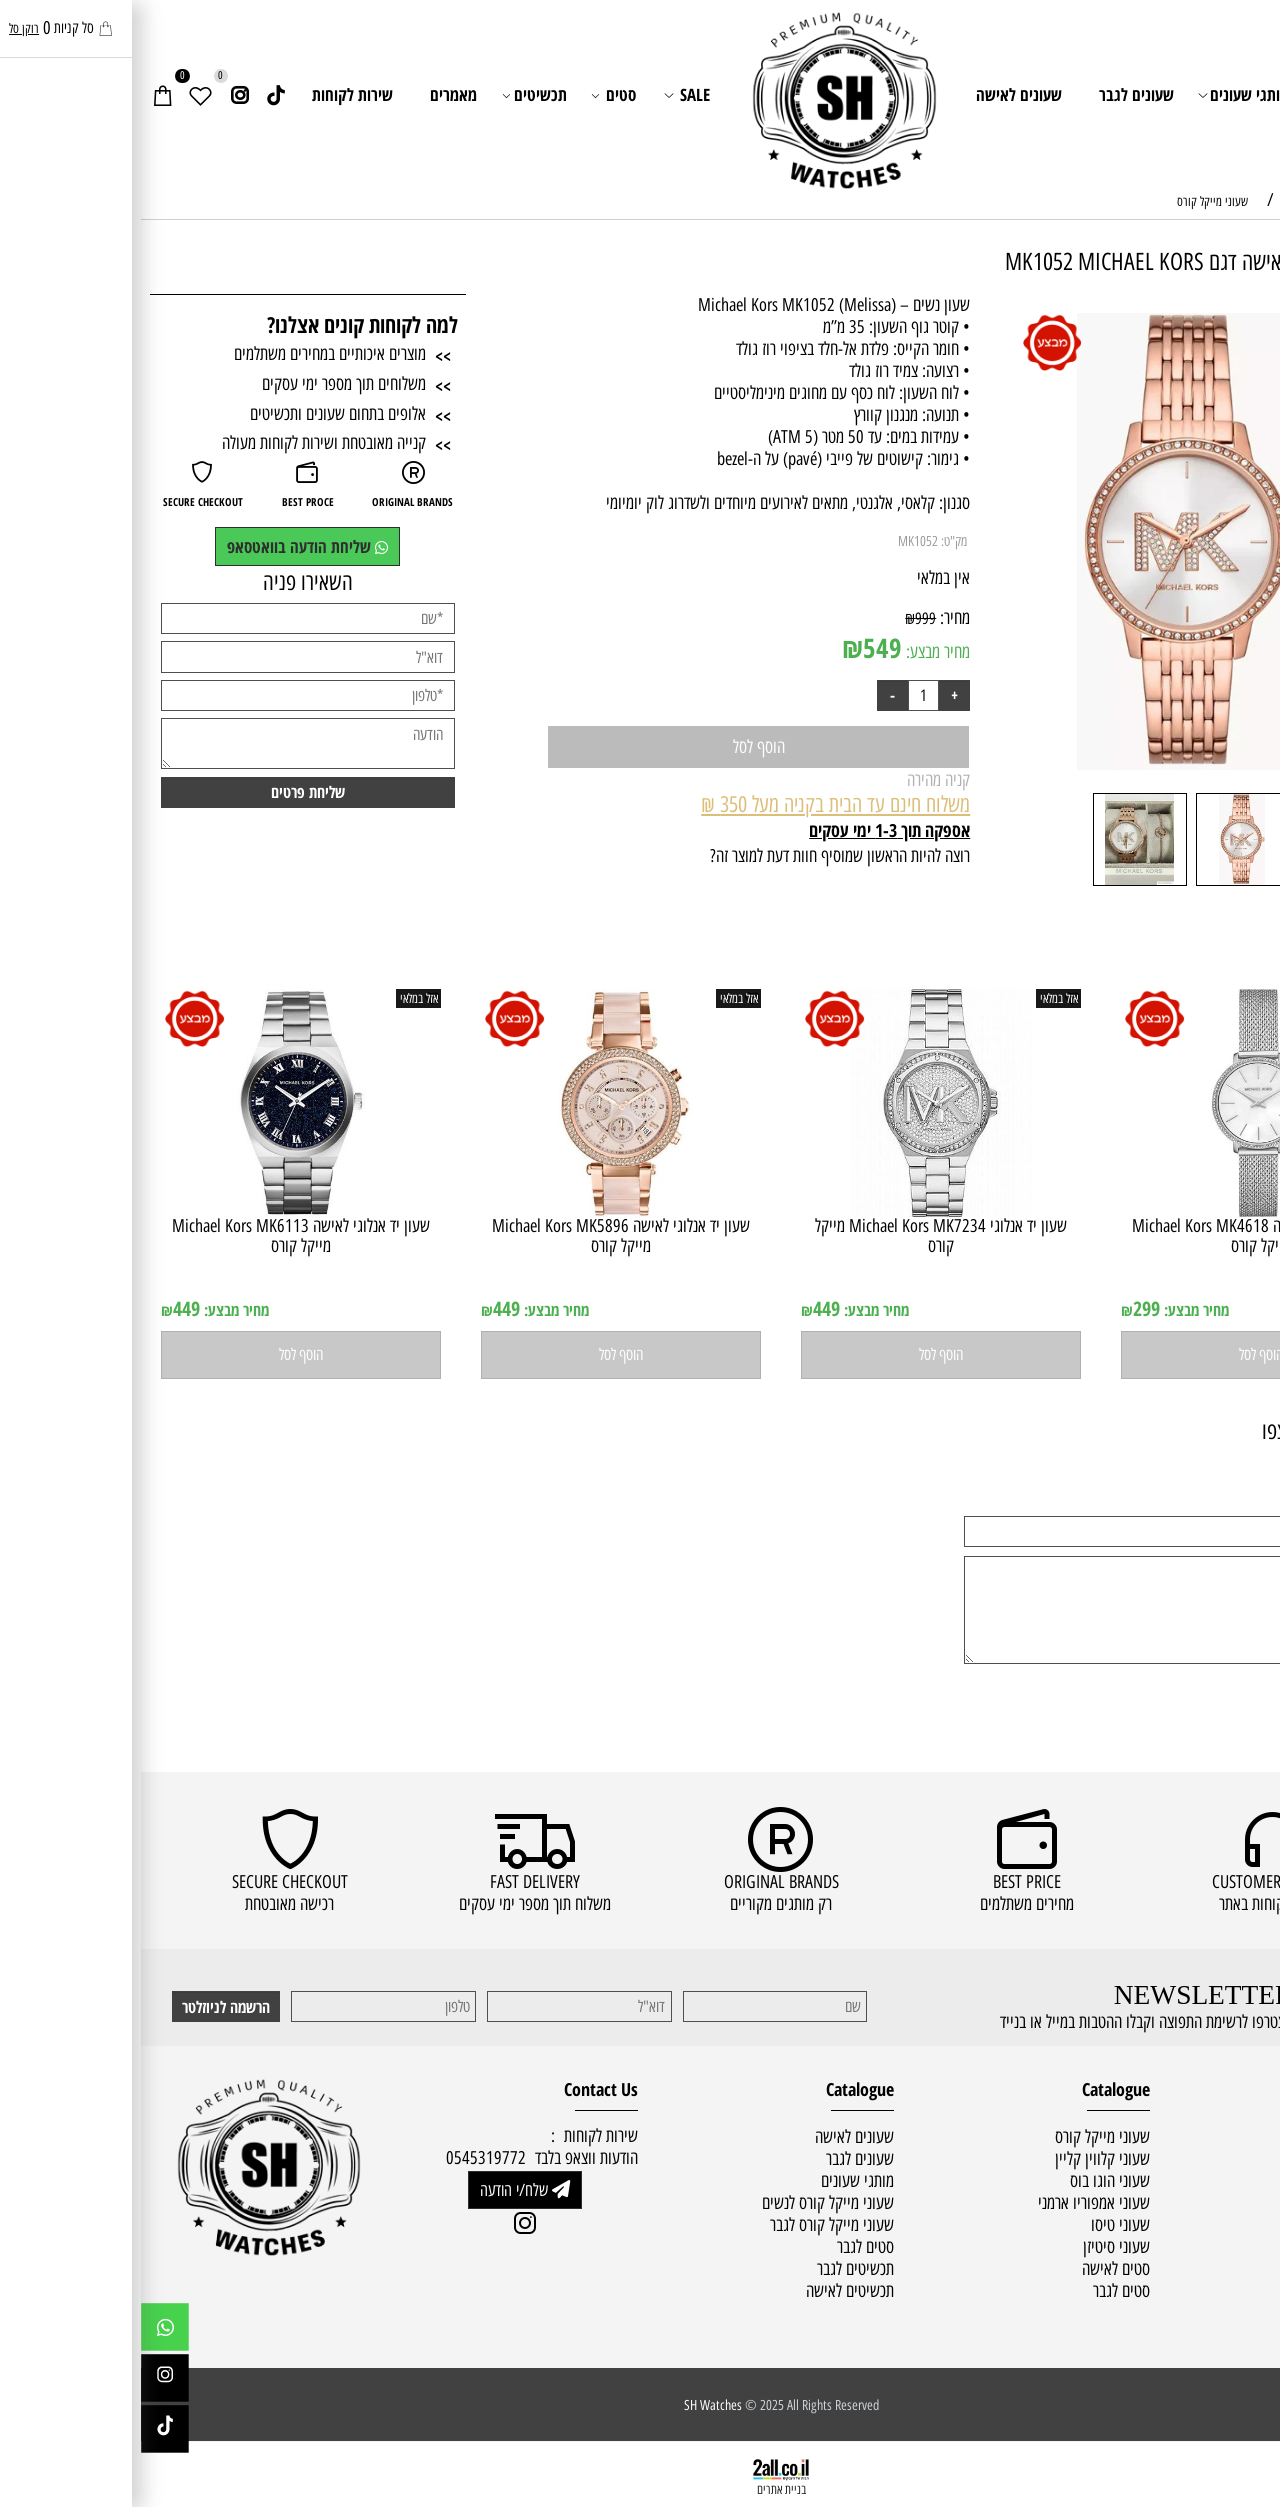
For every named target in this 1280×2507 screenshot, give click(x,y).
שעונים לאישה (878, 94)
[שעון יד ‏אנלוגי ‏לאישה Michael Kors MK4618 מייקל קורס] (1120, 1211)
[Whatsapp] (24, 2332)
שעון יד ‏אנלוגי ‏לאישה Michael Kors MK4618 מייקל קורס (1120, 1235)
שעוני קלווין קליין (961, 2159)
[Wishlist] (59, 95)
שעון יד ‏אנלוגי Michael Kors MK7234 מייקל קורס (800, 1235)
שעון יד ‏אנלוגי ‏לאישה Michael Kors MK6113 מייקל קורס (160, 1235)
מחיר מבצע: (795, 652)
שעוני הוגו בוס (969, 2181)
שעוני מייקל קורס (961, 2137)
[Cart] (21, 95)
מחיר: (812, 618)
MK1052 (777, 541)
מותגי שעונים (1104, 95)
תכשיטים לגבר (714, 2269)
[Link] (135, 95)
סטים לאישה (975, 2269)
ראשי (1203, 94)
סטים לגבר (980, 2291)
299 (1005, 1308)
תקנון (1250, 2180)
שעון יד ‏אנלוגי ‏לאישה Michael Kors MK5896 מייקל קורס (480, 1235)
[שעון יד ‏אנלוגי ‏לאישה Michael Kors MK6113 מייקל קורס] (160, 1211)
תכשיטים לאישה (709, 2291)
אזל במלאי (1230, 321)
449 (685, 1308)
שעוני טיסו (979, 2225)
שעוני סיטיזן (975, 2247)
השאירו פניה (167, 582)
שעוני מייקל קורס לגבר (691, 2225)
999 (784, 618)
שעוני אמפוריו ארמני (953, 2203)
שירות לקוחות (211, 94)
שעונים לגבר (995, 94)
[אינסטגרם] (98, 95)
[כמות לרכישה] (782, 695)
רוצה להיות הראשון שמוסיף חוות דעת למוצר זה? (699, 856)
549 (741, 647)
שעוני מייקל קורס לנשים (687, 2203)
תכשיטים (394, 95)
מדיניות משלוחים (1219, 2158)
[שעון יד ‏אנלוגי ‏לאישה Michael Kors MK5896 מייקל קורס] (480, 1211)
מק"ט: (813, 541)
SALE (547, 95)
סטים (474, 95)
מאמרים (312, 94)
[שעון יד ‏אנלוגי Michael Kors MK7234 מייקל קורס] (800, 1211)
